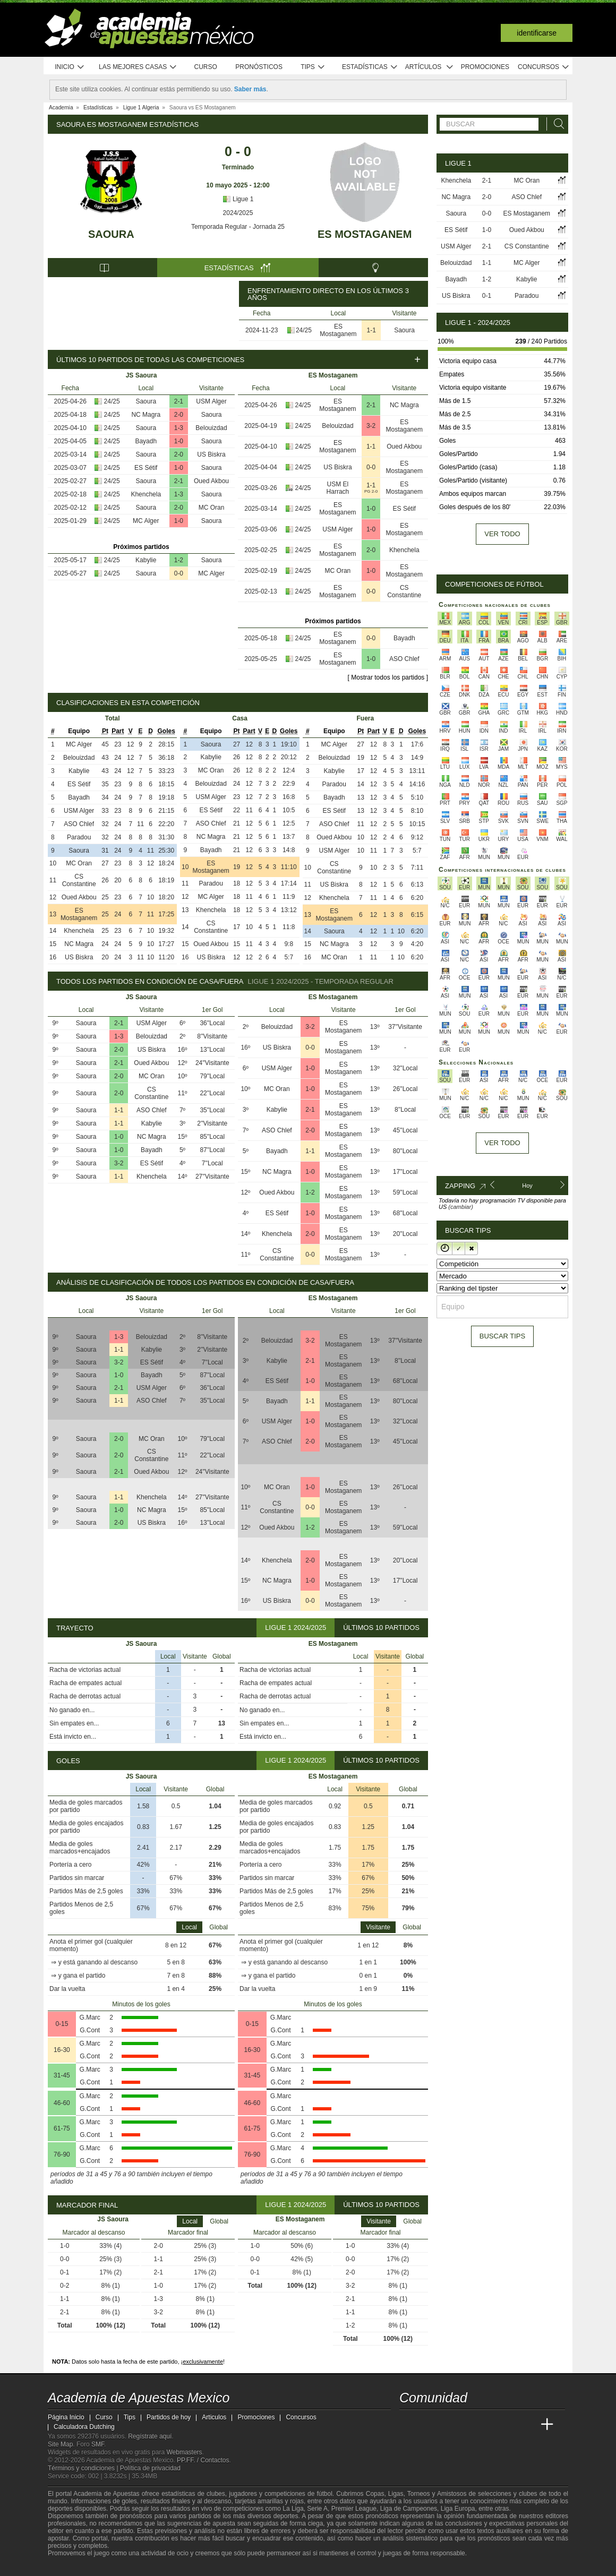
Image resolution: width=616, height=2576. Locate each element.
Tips (313, 67)
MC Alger (146, 521)
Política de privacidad (150, 2468)
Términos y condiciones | (84, 2468)
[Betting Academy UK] (527, 2425)
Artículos (429, 67)
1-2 (178, 560)
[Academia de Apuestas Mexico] (408, 2425)
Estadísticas (370, 67)
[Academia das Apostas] (428, 2425)
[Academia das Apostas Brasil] (448, 2425)
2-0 (178, 414)
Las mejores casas (138, 67)
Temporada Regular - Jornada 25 (238, 226)
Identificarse (537, 33)
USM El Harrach (338, 487)
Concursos (544, 67)
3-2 (370, 426)
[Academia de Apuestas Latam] (508, 2425)
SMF (97, 2444)
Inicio (69, 67)
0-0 (178, 573)
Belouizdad (211, 428)
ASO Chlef (404, 659)
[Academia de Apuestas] (487, 2425)
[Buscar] (556, 124)
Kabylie (145, 560)
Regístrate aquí (150, 2436)
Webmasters (184, 2452)
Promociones (485, 67)
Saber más (250, 89)
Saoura (111, 234)
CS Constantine (404, 591)
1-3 (178, 428)
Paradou (79, 837)
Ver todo (502, 534)
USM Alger (211, 401)
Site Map (60, 2444)
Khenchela (146, 494)
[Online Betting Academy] (468, 2425)
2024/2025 (238, 213)
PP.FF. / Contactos (203, 2460)
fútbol (324, 2493)
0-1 (486, 295)
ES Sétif (145, 467)
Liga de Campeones (408, 2508)
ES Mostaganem (365, 234)
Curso (205, 67)
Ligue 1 (238, 199)
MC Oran (212, 507)
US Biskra (211, 454)
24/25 (304, 330)
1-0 (178, 441)
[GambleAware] (75, 2567)
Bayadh (146, 441)
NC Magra (145, 414)
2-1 (178, 401)
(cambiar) (460, 1207)
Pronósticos (259, 67)
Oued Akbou (211, 481)
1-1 (371, 330)
